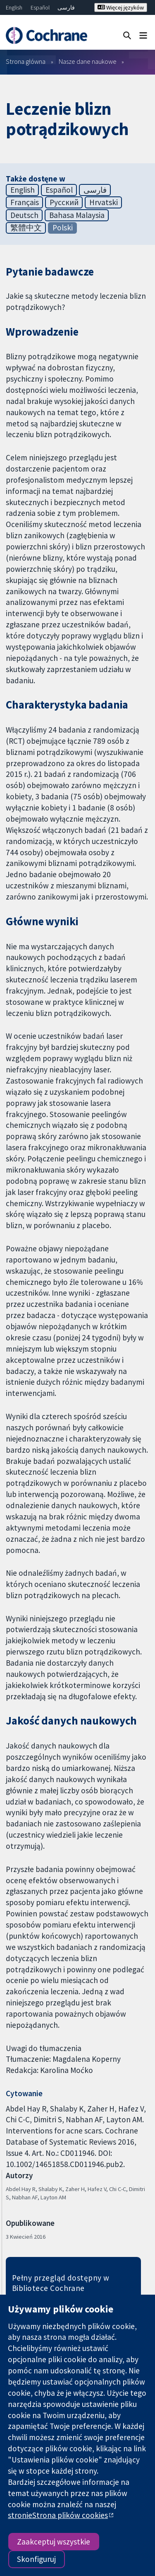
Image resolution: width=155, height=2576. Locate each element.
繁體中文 (26, 227)
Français (24, 202)
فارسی (66, 7)
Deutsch (24, 215)
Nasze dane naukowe (88, 61)
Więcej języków (121, 7)
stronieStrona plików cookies (58, 2515)
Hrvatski (103, 202)
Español (40, 7)
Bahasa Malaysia (77, 215)
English (14, 7)
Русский (64, 202)
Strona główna (25, 61)
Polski (62, 227)
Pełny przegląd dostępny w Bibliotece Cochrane (61, 2283)
